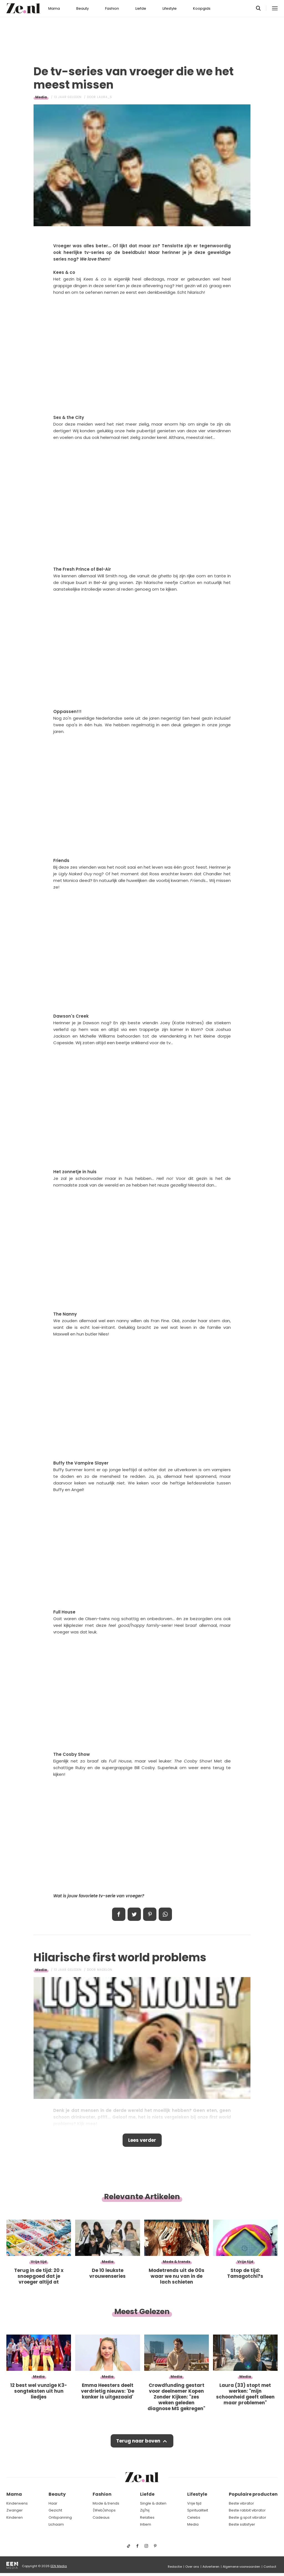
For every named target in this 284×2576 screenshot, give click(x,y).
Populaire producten (253, 2494)
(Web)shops (104, 2510)
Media (41, 97)
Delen (118, 1914)
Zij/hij (144, 2510)
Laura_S (104, 97)
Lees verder (142, 2140)
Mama (54, 8)
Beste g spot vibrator (247, 2517)
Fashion (112, 8)
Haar (53, 2503)
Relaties (147, 2517)
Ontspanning (60, 2517)
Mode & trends (106, 2503)
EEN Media (58, 2566)
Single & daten (153, 2503)
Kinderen (14, 2517)
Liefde (140, 8)
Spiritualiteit (197, 2510)
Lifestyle (170, 8)
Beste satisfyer (242, 2524)
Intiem (145, 2524)
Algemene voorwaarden (241, 2566)
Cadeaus (101, 2517)
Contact (269, 2566)
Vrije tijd (194, 2503)
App (165, 1914)
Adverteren (210, 2566)
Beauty (82, 8)
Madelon (104, 1970)
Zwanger (14, 2510)
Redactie (175, 2566)
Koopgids (202, 8)
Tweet (134, 1914)
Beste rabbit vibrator (247, 2510)
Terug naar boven (138, 2441)
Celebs (193, 2517)
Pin (149, 1914)
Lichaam (56, 2524)
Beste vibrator (241, 2503)
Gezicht (55, 2510)
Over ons (192, 2566)
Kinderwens (17, 2503)
